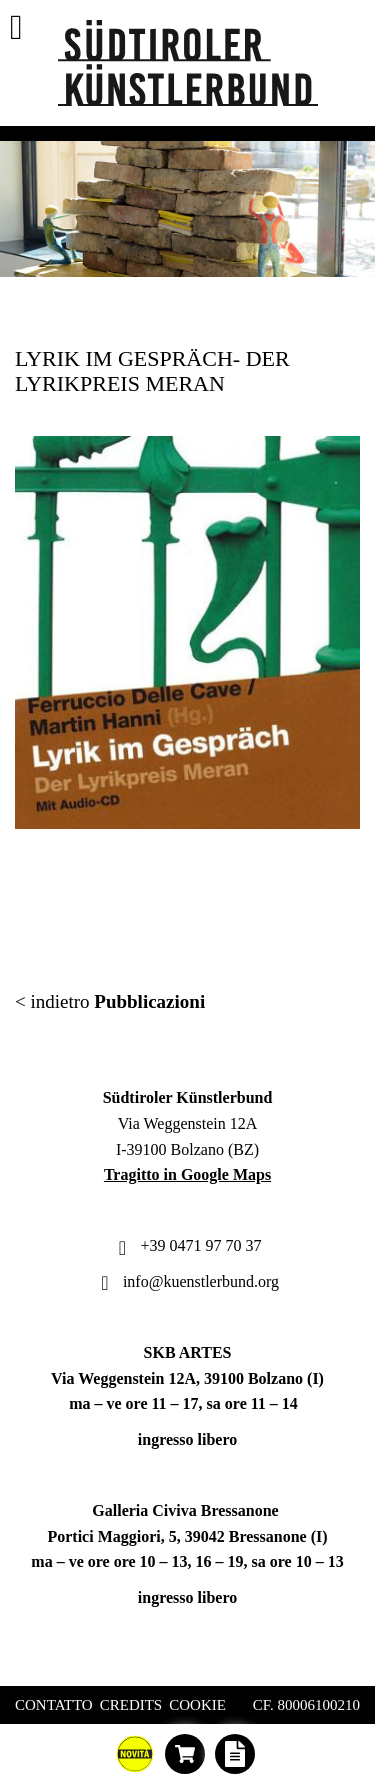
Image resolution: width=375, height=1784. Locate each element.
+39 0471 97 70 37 (187, 1245)
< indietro (110, 1001)
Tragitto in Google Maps (187, 1174)
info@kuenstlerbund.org (187, 1281)
